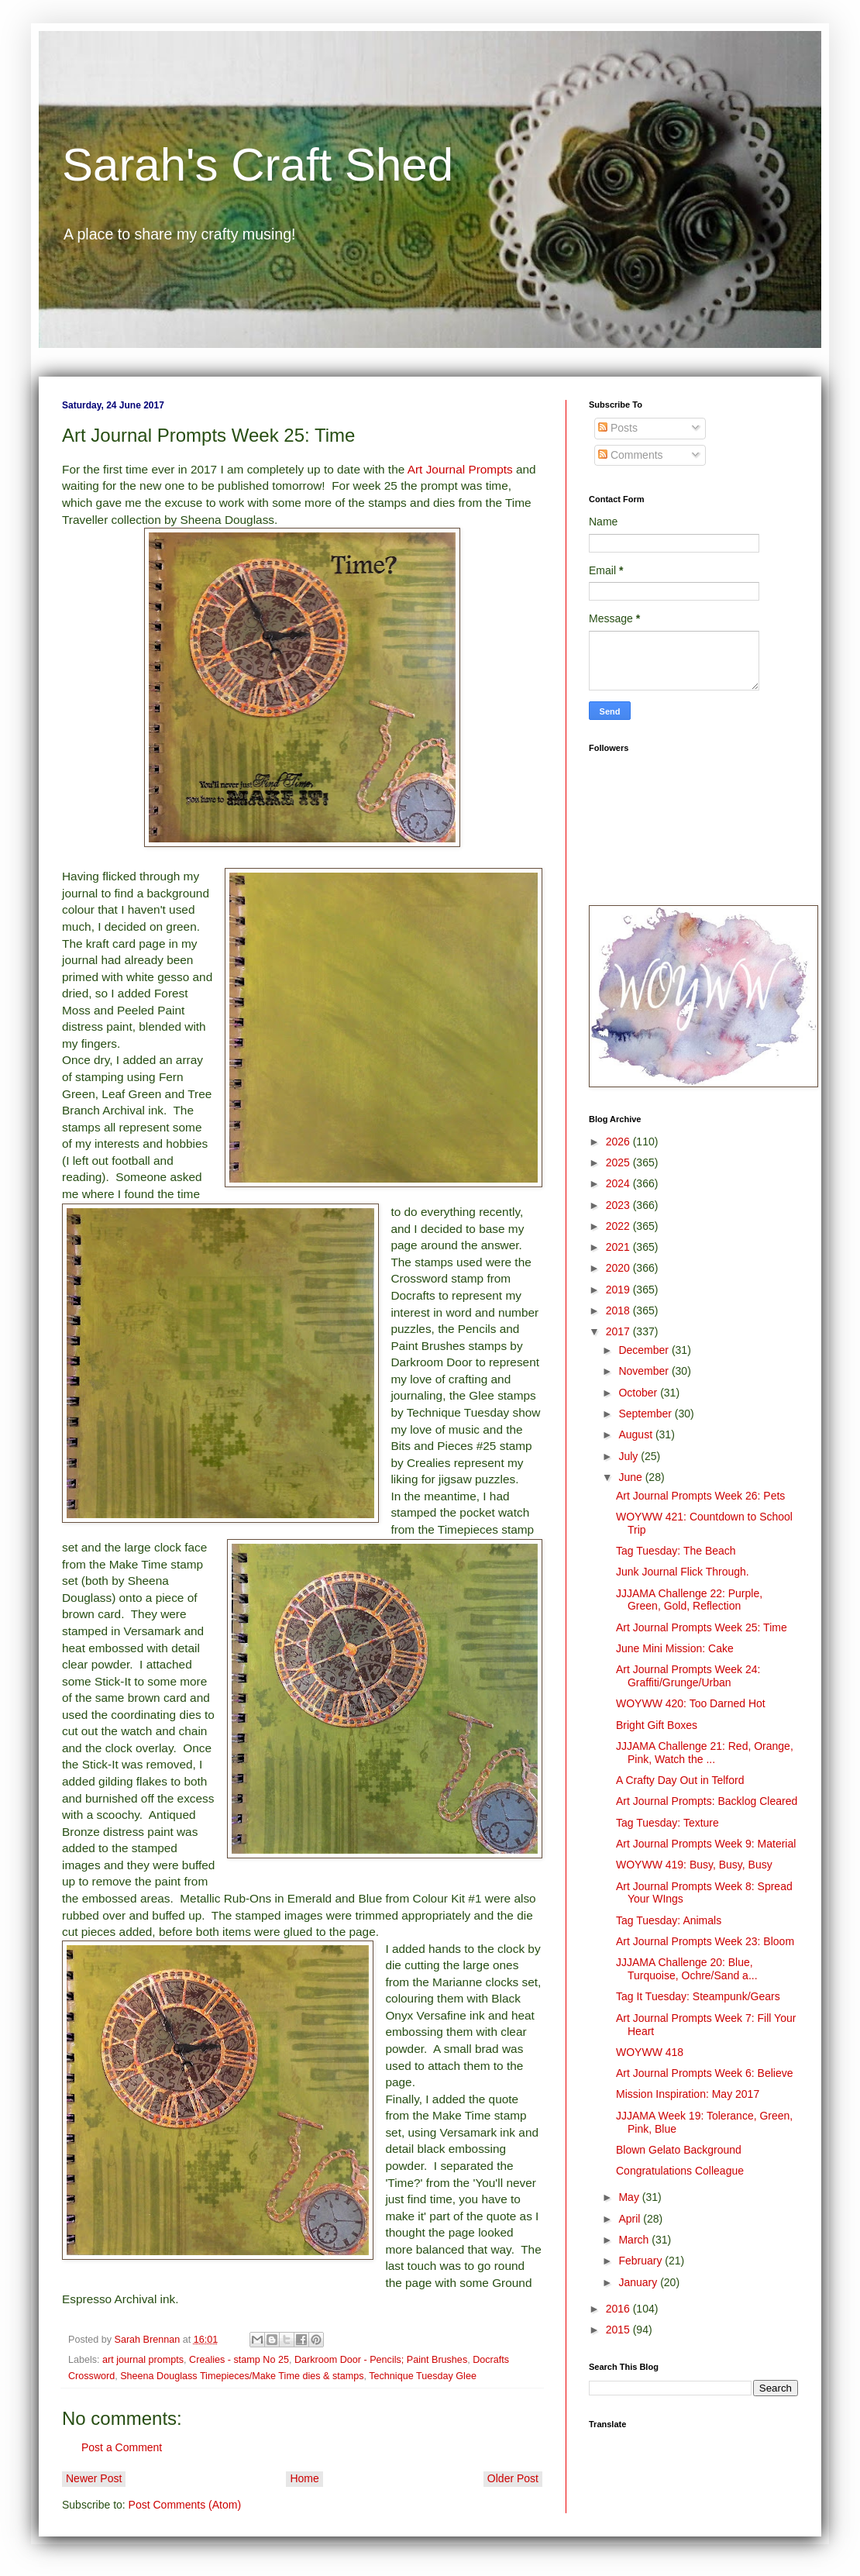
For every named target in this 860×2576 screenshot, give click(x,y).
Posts (618, 428)
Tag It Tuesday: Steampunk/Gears (698, 1996)
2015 (619, 2329)
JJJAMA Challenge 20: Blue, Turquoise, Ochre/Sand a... (687, 1969)
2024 (619, 1183)
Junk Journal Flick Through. (682, 1571)
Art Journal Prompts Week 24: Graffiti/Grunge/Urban (688, 1676)
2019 (619, 1289)
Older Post (512, 2478)
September (646, 1413)
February (641, 2260)
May (630, 2197)
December (644, 1350)
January (639, 2282)
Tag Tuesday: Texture (667, 1823)
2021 (619, 1247)
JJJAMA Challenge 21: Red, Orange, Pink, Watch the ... (704, 1752)
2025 (619, 1162)
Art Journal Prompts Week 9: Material (706, 1843)
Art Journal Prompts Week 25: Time (701, 1627)
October (639, 1392)
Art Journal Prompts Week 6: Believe (704, 2073)
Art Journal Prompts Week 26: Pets (700, 1495)
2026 (619, 1141)
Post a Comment (121, 2447)
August (636, 1434)
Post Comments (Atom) (185, 2505)
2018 (619, 1310)
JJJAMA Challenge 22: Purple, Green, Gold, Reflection (689, 1600)
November (644, 1371)
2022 (619, 1226)
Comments (630, 455)
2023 (619, 1205)
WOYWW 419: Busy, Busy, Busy (694, 1864)
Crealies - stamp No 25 (239, 2359)
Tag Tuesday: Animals (668, 1920)
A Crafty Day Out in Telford (680, 1780)
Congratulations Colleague (680, 2170)
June (631, 1477)
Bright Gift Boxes (656, 1725)
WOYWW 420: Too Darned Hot (690, 1703)
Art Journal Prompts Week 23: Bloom (705, 1941)
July (629, 1456)
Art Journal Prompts (460, 469)
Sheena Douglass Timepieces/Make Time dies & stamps (241, 2376)
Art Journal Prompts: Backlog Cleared (706, 1801)
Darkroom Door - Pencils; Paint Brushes (380, 2359)
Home (304, 2478)
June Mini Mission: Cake (675, 1648)
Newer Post (94, 2478)
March (635, 2239)
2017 (619, 1331)
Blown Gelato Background (678, 2150)
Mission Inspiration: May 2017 (687, 2094)
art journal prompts (143, 2359)
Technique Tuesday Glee (422, 2376)
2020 (619, 1268)
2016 (619, 2308)
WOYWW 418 (649, 2052)
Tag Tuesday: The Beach (676, 1551)
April (630, 2219)
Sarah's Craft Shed (257, 165)
